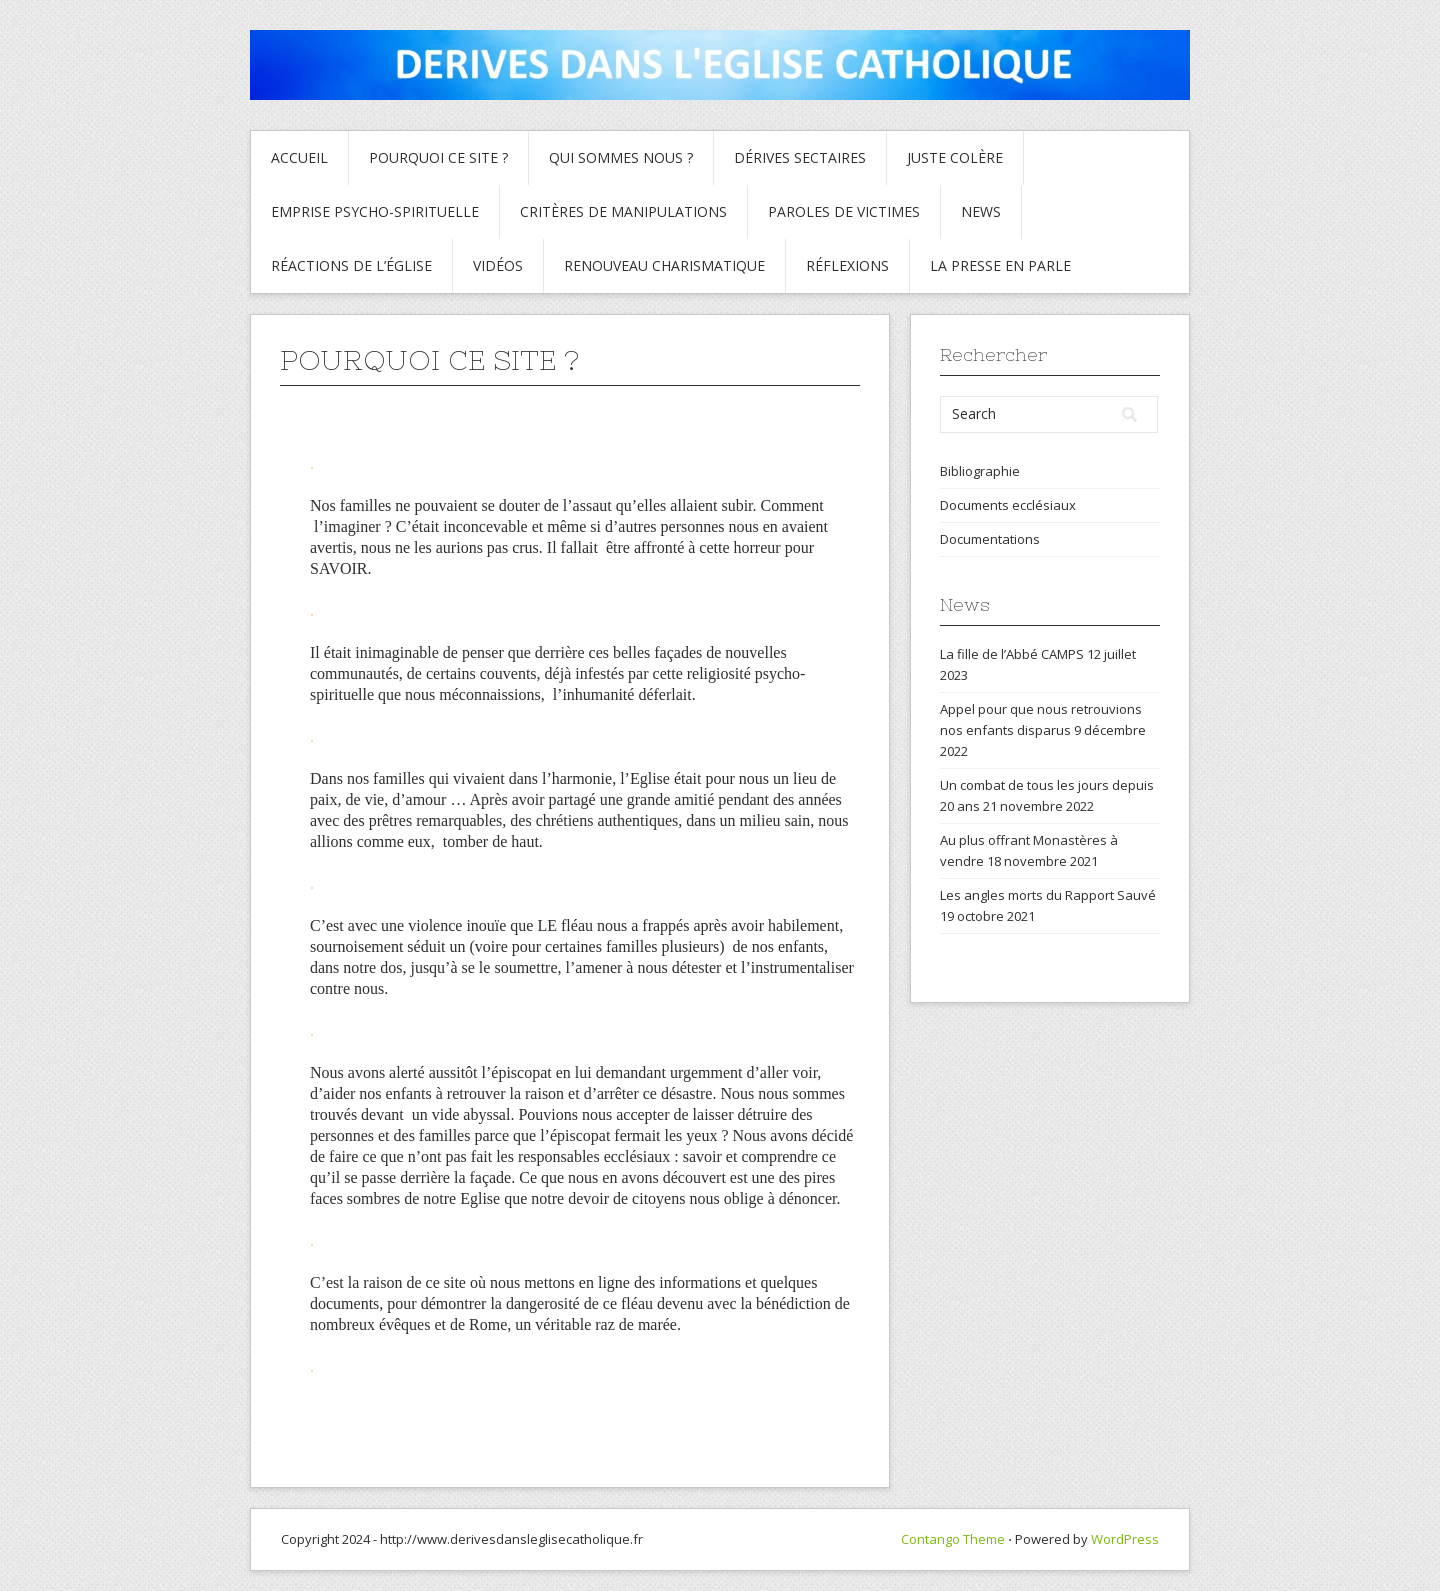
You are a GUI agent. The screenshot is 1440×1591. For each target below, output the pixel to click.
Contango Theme (953, 1539)
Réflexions (847, 265)
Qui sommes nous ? (621, 157)
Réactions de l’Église (351, 265)
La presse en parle (1000, 265)
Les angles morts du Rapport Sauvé (1048, 895)
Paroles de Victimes (844, 211)
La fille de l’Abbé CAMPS (1012, 654)
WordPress (1125, 1539)
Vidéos (498, 265)
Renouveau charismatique (664, 265)
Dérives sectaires (800, 157)
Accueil (299, 157)
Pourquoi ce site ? (438, 157)
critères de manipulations (623, 211)
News (981, 211)
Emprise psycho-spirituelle (375, 211)
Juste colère (955, 157)
